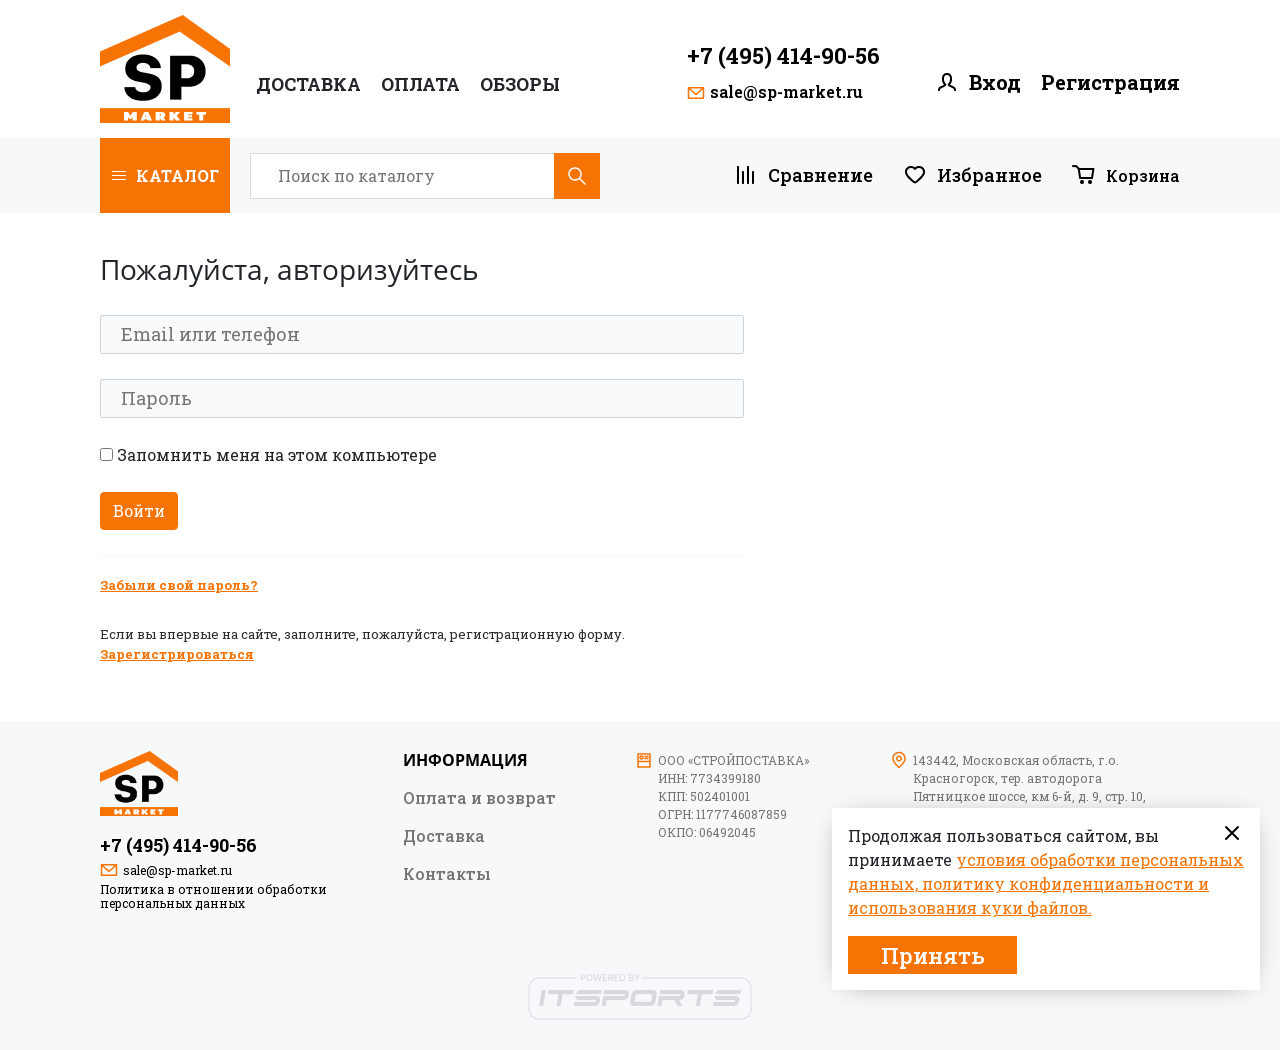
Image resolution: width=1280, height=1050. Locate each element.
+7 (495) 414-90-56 (783, 55)
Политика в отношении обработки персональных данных (213, 896)
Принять (933, 955)
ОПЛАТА (420, 84)
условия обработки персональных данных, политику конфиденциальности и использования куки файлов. (1046, 883)
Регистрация (1110, 82)
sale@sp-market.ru (786, 92)
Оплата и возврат (479, 797)
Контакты (447, 873)
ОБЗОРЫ (520, 84)
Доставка (308, 84)
